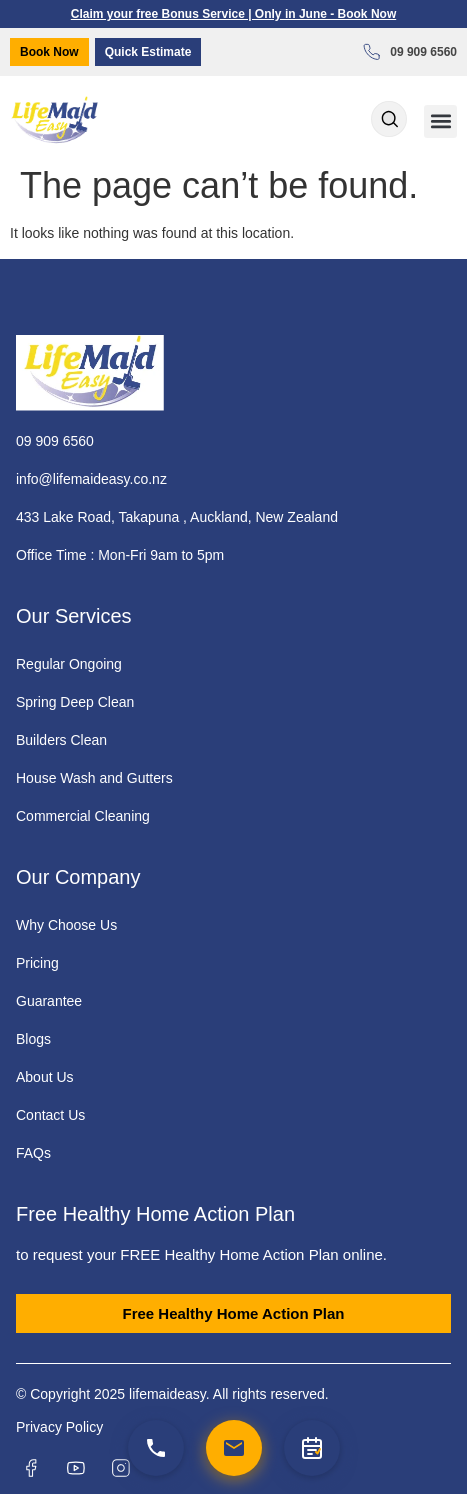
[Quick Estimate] (312, 1448)
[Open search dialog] (389, 121)
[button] (440, 121)
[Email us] (234, 1448)
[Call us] (156, 1448)
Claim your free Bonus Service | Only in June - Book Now (233, 14)
